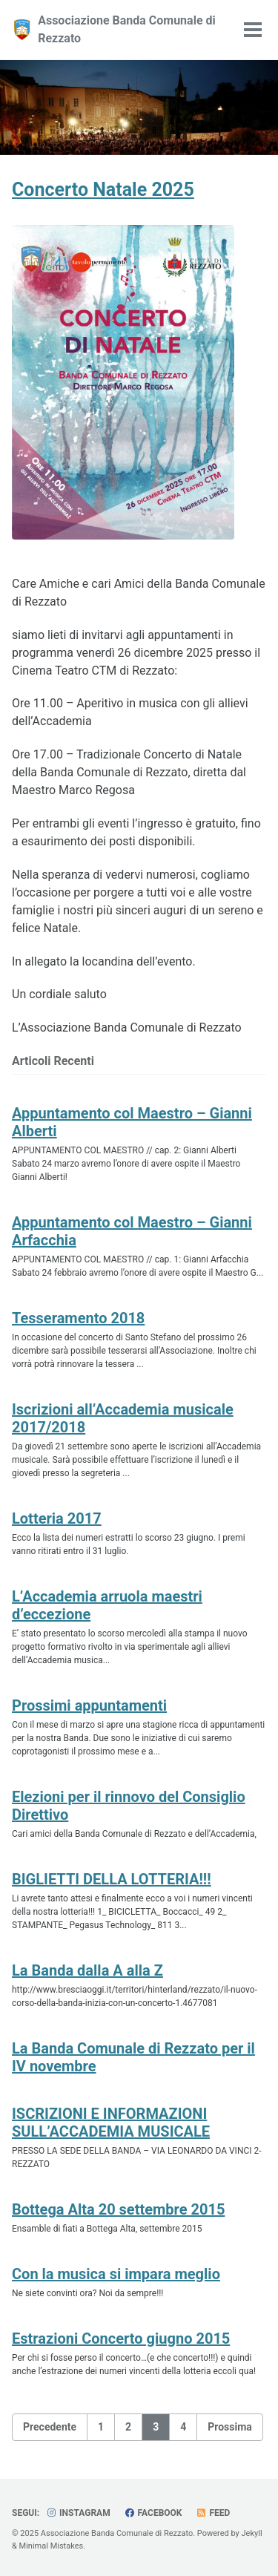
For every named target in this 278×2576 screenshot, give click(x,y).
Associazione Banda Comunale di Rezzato (127, 29)
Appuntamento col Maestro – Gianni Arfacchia (132, 1231)
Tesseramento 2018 (78, 1318)
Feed (213, 2513)
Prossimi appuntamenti (89, 1705)
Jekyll (252, 2533)
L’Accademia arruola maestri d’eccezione (107, 1605)
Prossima (230, 2427)
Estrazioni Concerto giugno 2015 (121, 2338)
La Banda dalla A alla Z (87, 1970)
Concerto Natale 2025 (103, 189)
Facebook (153, 2513)
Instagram (78, 2513)
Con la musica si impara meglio (116, 2274)
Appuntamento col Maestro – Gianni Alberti (132, 1122)
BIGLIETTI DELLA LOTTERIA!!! (111, 1879)
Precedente (49, 2427)
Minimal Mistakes (51, 2546)
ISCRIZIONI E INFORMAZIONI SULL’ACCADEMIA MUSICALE (111, 2122)
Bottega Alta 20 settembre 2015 (118, 2209)
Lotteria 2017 (57, 1518)
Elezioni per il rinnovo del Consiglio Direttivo (128, 1805)
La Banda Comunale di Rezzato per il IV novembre (133, 2057)
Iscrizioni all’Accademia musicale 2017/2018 (123, 1418)
